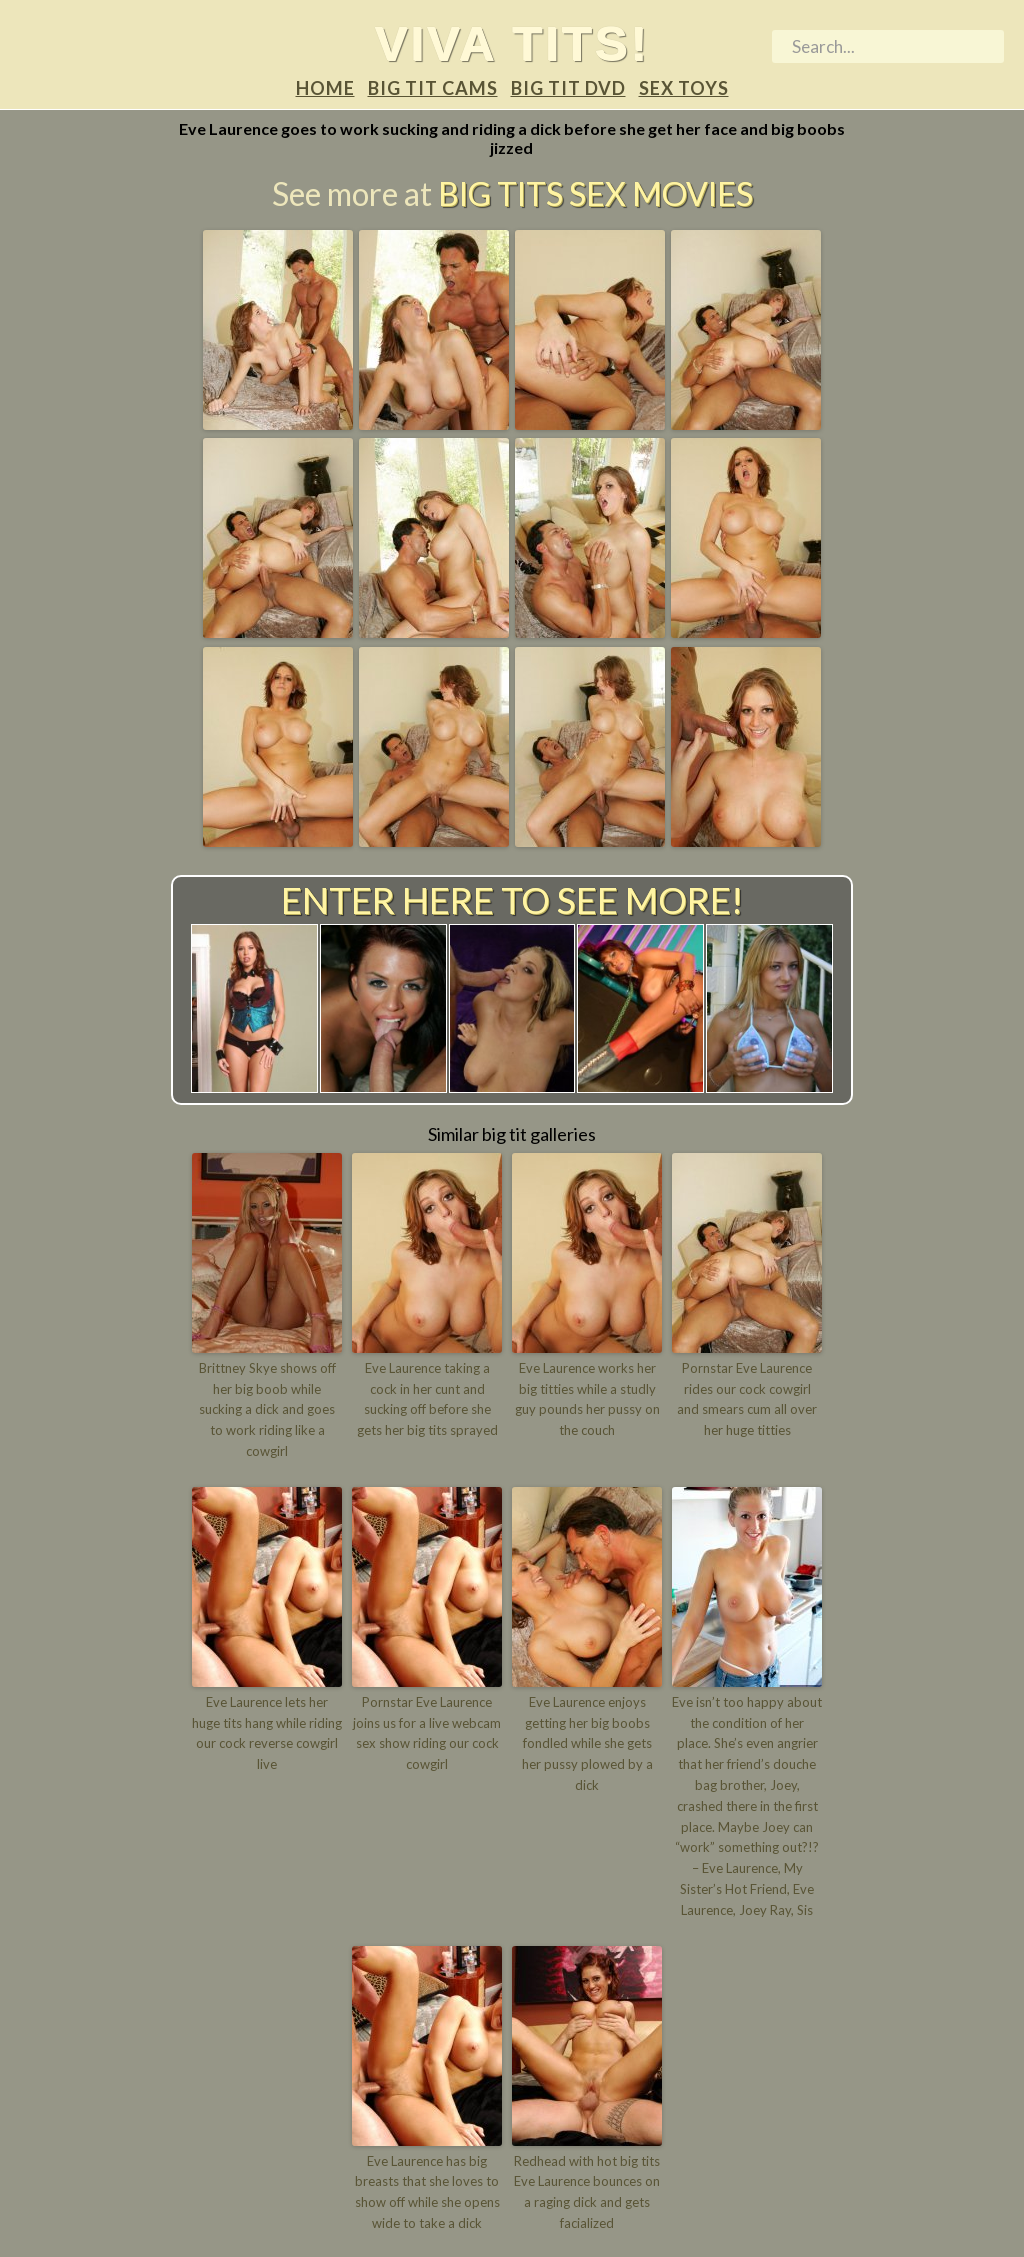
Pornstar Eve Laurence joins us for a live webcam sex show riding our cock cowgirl (427, 1733)
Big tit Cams (433, 88)
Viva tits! (512, 43)
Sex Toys (684, 88)
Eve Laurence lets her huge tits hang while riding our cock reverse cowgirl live (267, 1733)
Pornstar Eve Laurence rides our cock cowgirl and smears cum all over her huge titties (747, 1399)
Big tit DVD (568, 88)
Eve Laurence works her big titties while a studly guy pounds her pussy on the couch (587, 1399)
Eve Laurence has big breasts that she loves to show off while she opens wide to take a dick (427, 2192)
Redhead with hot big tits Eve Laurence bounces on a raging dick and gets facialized (587, 2192)
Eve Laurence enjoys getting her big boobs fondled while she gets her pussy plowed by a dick (587, 1743)
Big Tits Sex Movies (595, 193)
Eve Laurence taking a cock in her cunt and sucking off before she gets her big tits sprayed (427, 1399)
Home (325, 88)
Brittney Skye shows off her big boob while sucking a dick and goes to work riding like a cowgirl (267, 1409)
